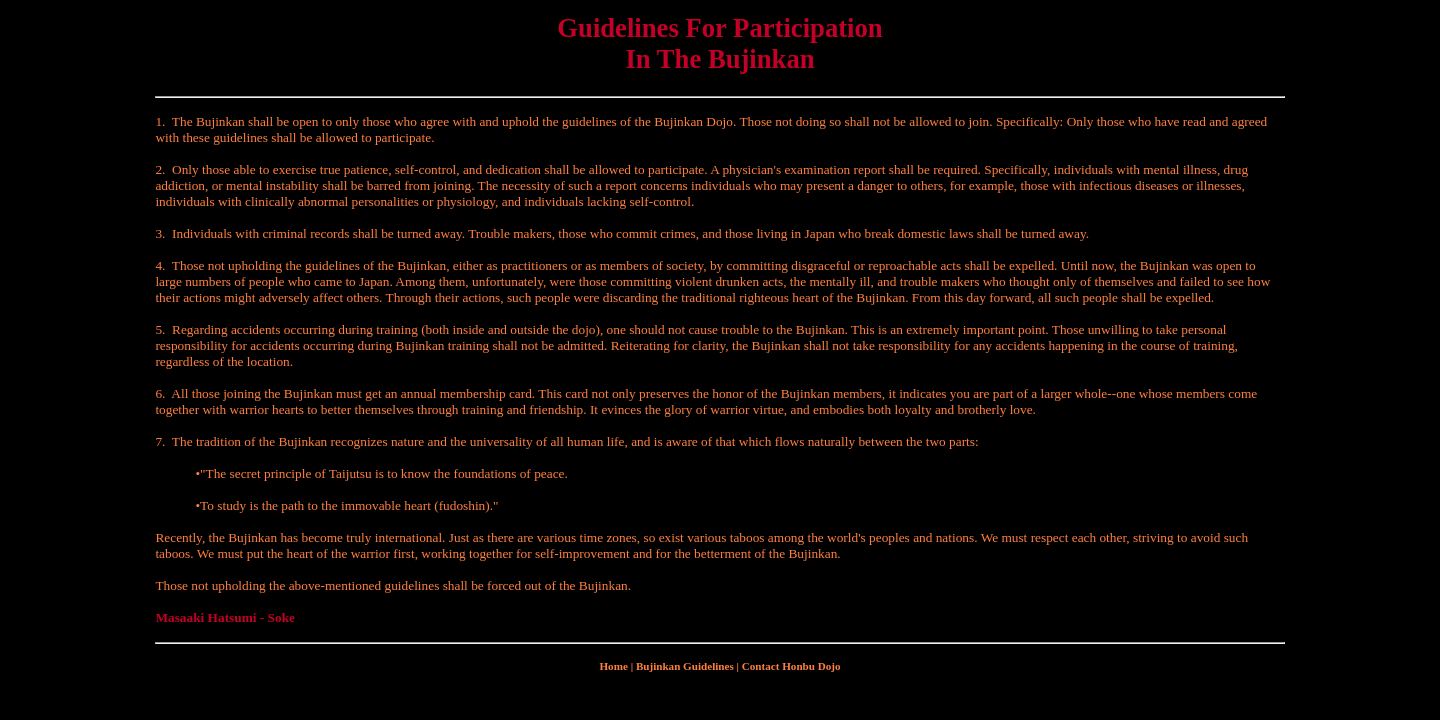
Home (613, 666)
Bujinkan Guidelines (685, 666)
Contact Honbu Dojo (791, 666)
